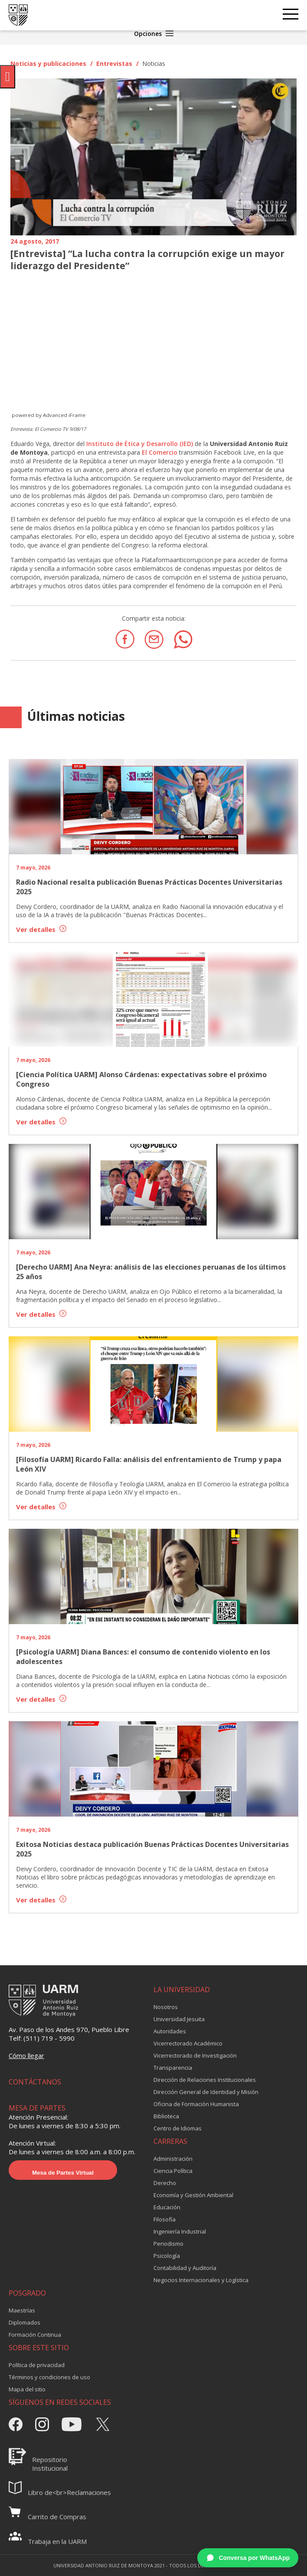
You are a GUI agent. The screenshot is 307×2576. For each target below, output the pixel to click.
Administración (173, 2158)
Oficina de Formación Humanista (196, 2104)
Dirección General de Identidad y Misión (206, 2092)
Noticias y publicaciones (48, 63)
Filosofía (165, 2219)
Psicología (167, 2256)
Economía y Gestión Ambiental (193, 2195)
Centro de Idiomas (178, 2128)
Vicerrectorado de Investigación (195, 2055)
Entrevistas (114, 63)
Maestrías (22, 2310)
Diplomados (24, 2322)
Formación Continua (35, 2334)
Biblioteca (166, 2116)
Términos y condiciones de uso (49, 2377)
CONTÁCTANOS (35, 2082)
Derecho (165, 2183)
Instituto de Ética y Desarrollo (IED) (139, 444)
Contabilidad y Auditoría (185, 2268)
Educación (167, 2207)
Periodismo (168, 2243)
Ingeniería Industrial (180, 2231)
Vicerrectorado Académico (188, 2043)
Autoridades (170, 2031)
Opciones (153, 33)
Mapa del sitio (27, 2389)
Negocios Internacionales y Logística (201, 2280)
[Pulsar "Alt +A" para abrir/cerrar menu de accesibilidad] (7, 76)
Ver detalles (41, 929)
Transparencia (173, 2067)
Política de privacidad (37, 2365)
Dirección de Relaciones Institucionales (205, 2080)
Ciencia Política (173, 2171)
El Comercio (159, 452)
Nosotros (166, 2007)
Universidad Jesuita (179, 2019)
